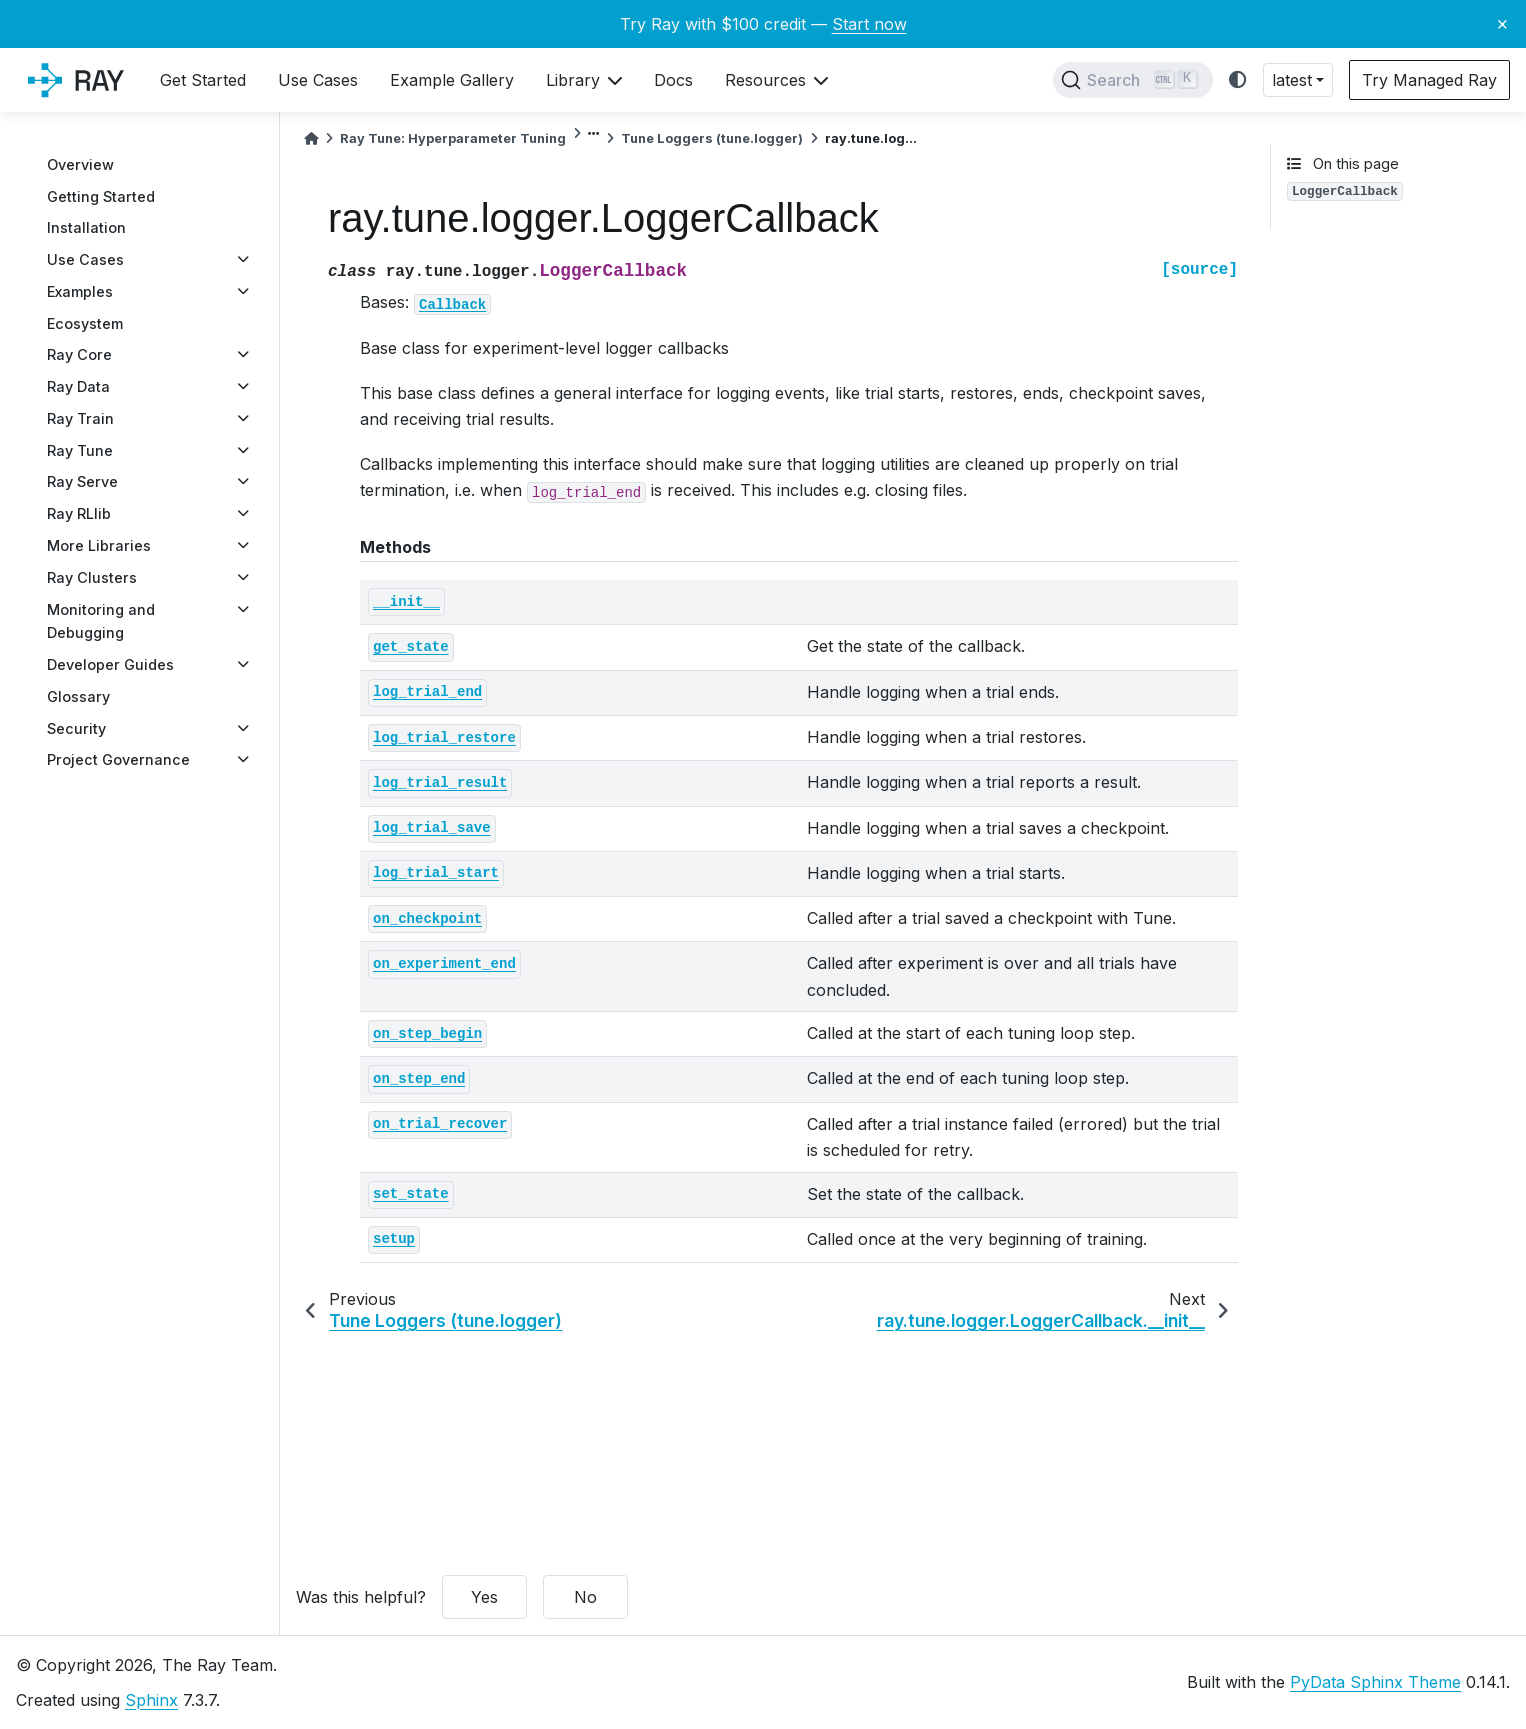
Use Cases (85, 259)
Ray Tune (80, 450)
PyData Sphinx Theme (1375, 1682)
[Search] (1133, 80)
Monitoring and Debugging (101, 621)
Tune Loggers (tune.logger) (712, 138)
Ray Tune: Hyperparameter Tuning (453, 138)
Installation (86, 227)
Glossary (78, 696)
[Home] (311, 138)
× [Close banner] (1502, 23)
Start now (869, 24)
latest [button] (1292, 80)
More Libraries (99, 545)
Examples (80, 291)
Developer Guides (110, 664)
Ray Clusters (92, 577)
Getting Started (101, 196)
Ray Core (79, 354)
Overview (80, 164)
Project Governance (118, 759)
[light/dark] (1238, 80)
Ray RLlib (79, 513)
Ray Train (80, 418)
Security (76, 728)
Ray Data (78, 386)
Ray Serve (82, 481)
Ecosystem (85, 323)
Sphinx (151, 1700)
